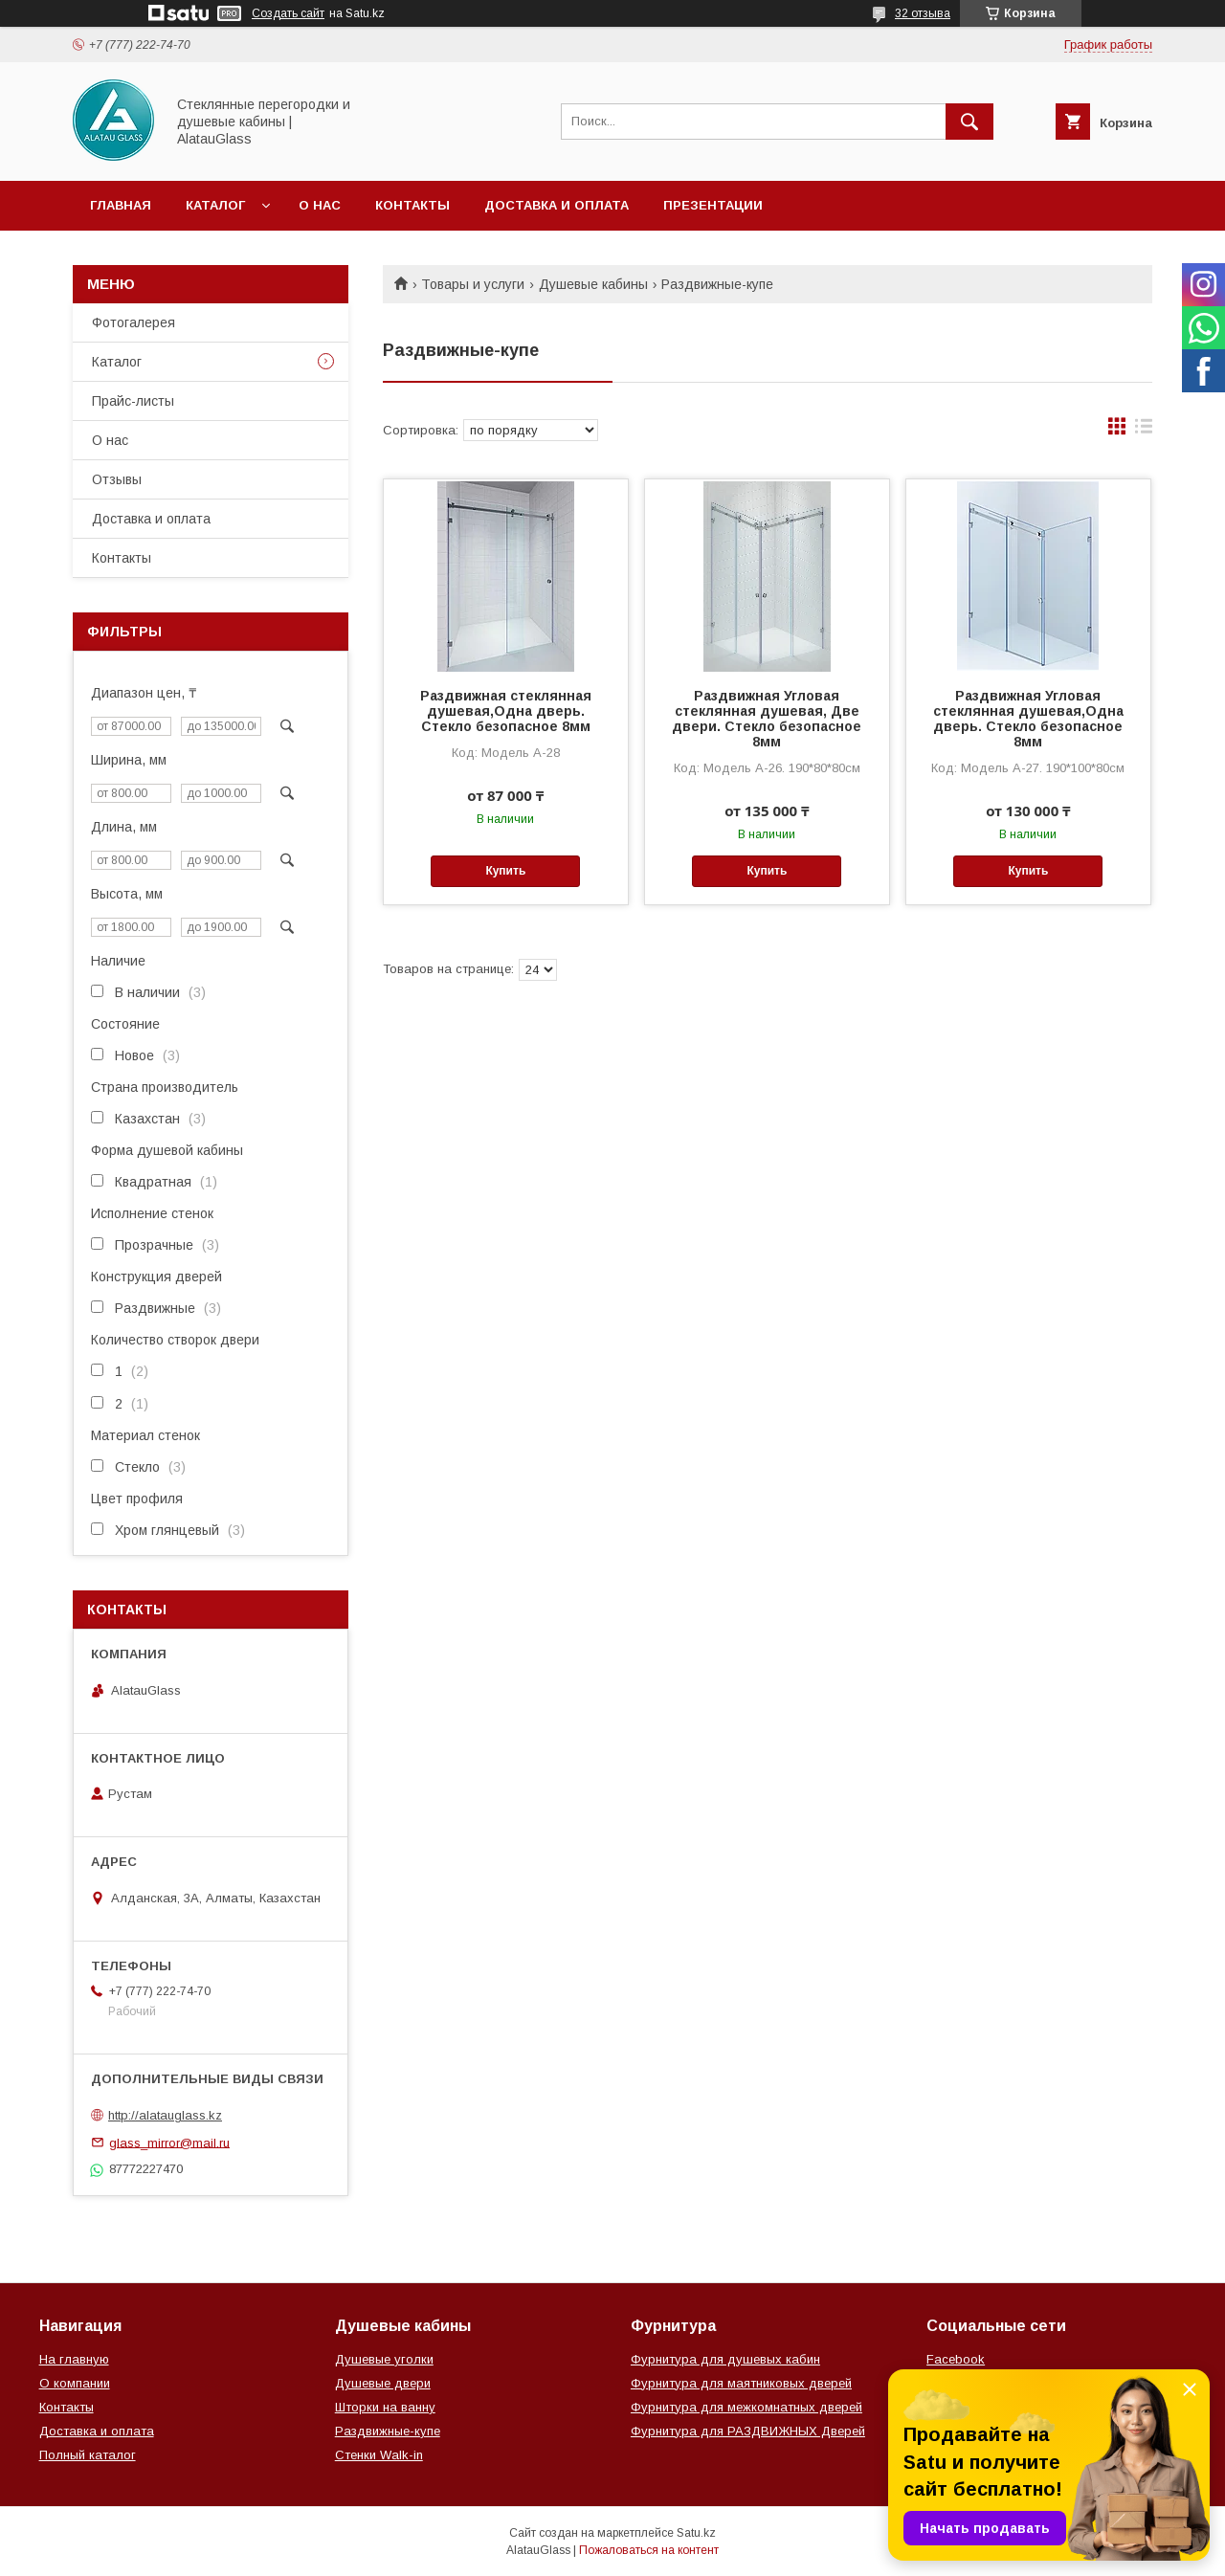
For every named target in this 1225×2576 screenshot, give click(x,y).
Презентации (713, 205)
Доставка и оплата (556, 205)
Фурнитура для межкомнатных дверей (746, 2407)
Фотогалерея (133, 322)
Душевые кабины (593, 284)
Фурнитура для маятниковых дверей (741, 2383)
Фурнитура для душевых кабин (725, 2359)
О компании (74, 2383)
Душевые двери (383, 2383)
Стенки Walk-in (379, 2455)
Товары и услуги (472, 284)
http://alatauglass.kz (165, 2115)
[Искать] (969, 121)
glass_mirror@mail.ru (169, 2142)
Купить (505, 870)
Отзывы (117, 479)
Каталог (215, 205)
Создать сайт (288, 13)
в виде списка (1143, 430)
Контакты (412, 205)
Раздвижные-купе (387, 2431)
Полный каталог (87, 2455)
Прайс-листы (133, 401)
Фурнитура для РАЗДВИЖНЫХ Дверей (748, 2431)
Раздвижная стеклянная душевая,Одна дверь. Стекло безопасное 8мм (505, 711)
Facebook (955, 2359)
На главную (74, 2359)
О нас (320, 205)
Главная (120, 205)
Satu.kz (696, 2533)
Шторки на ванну (385, 2407)
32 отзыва (922, 13)
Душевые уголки (384, 2359)
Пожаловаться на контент (649, 2550)
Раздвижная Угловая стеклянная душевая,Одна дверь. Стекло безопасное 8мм (1028, 718)
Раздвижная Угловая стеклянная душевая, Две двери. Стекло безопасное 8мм (766, 718)
